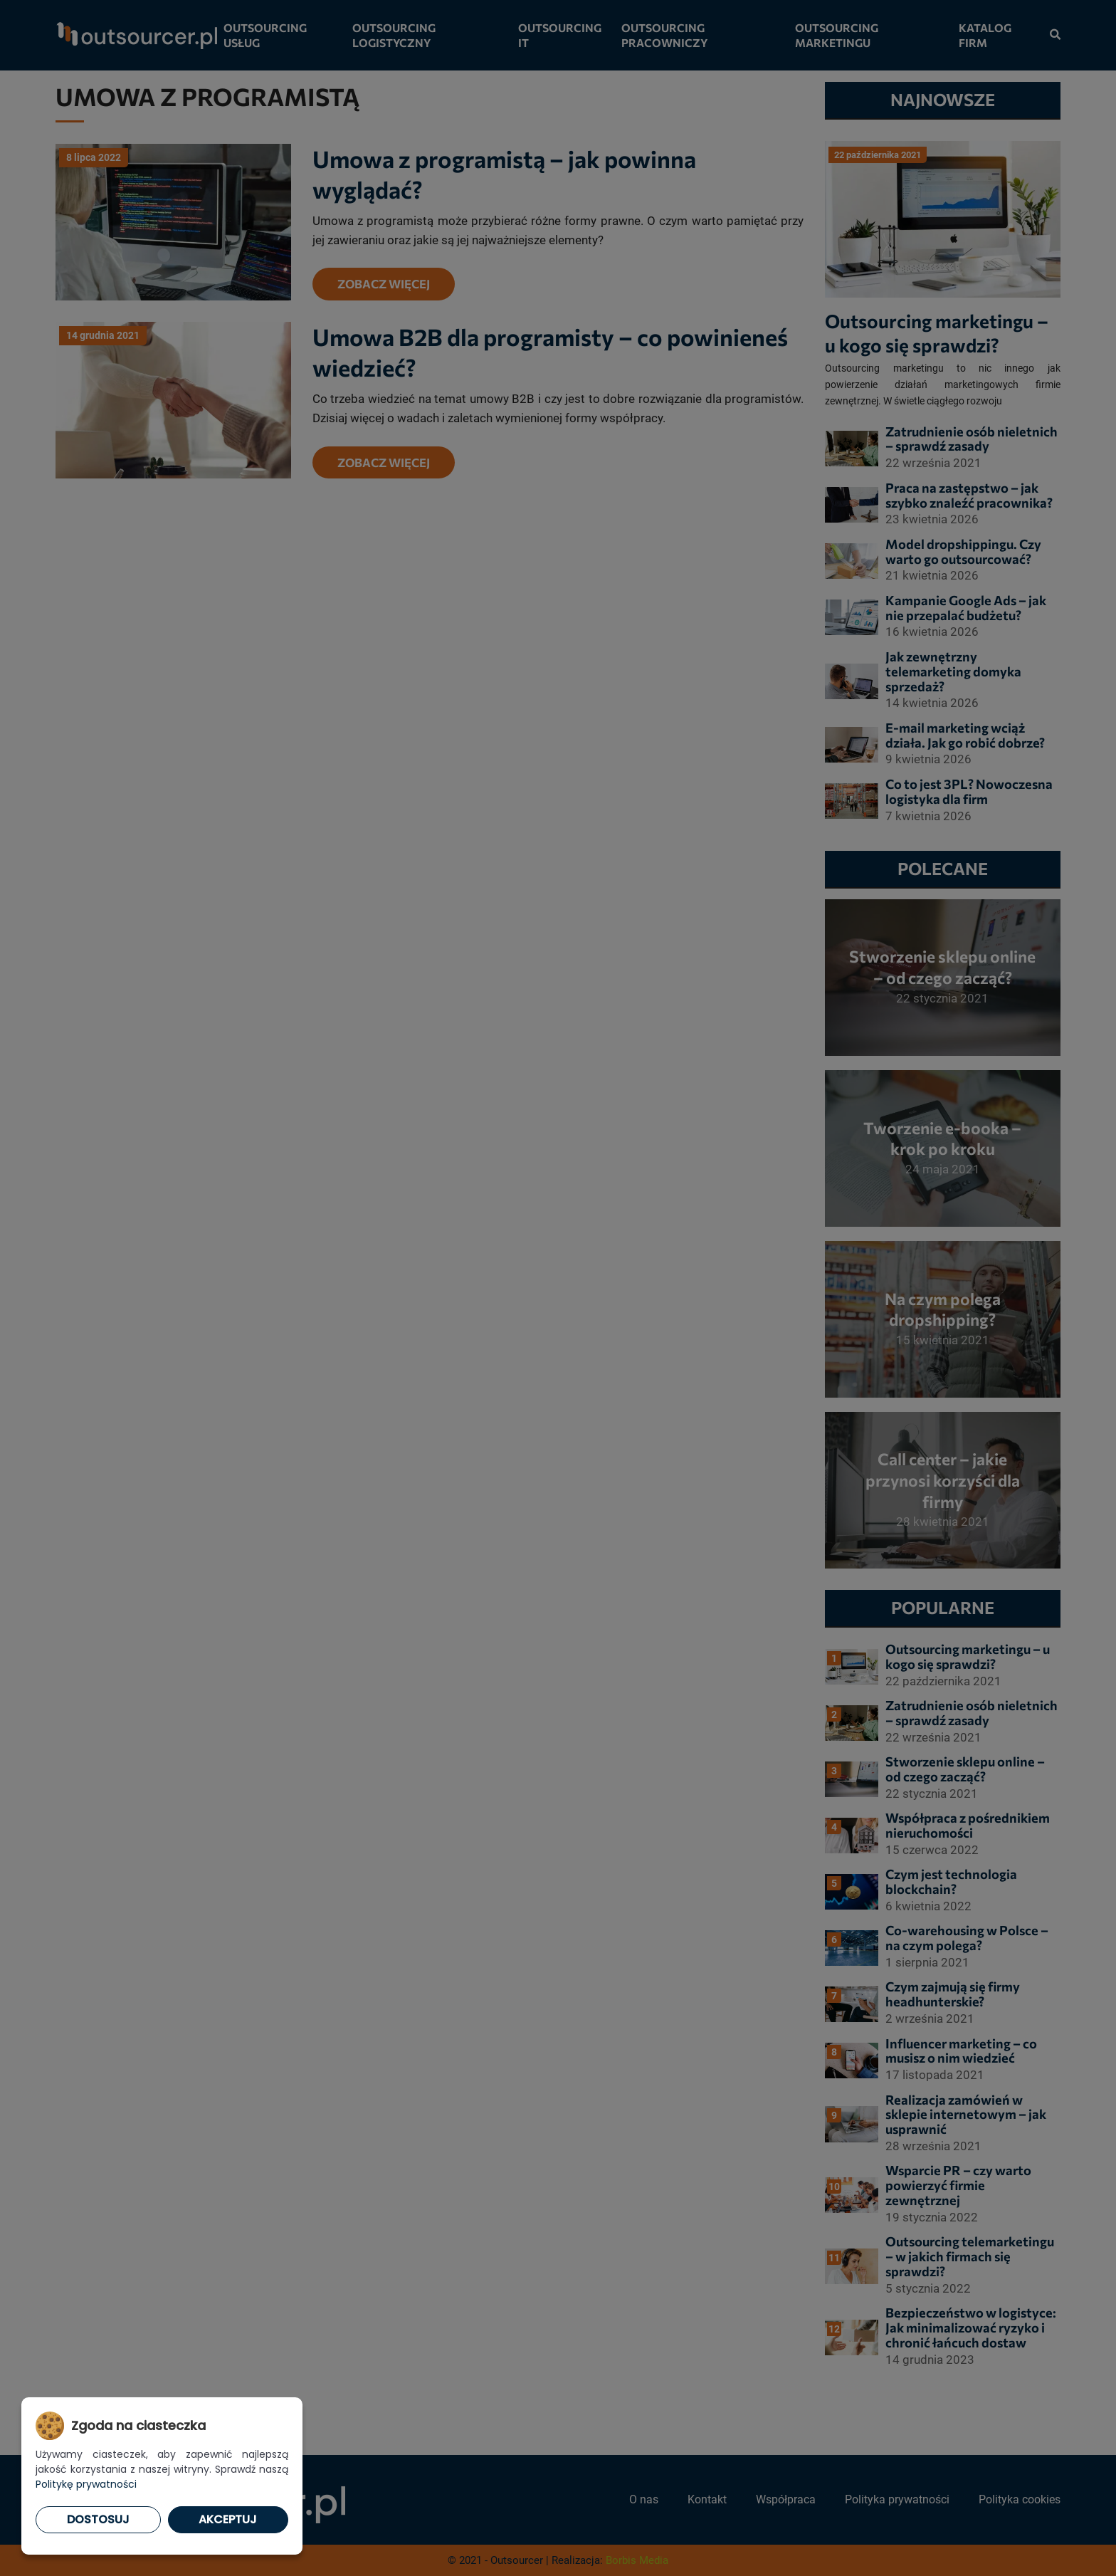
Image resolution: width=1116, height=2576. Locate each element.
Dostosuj (98, 2519)
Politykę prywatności (86, 2484)
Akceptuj (228, 2519)
